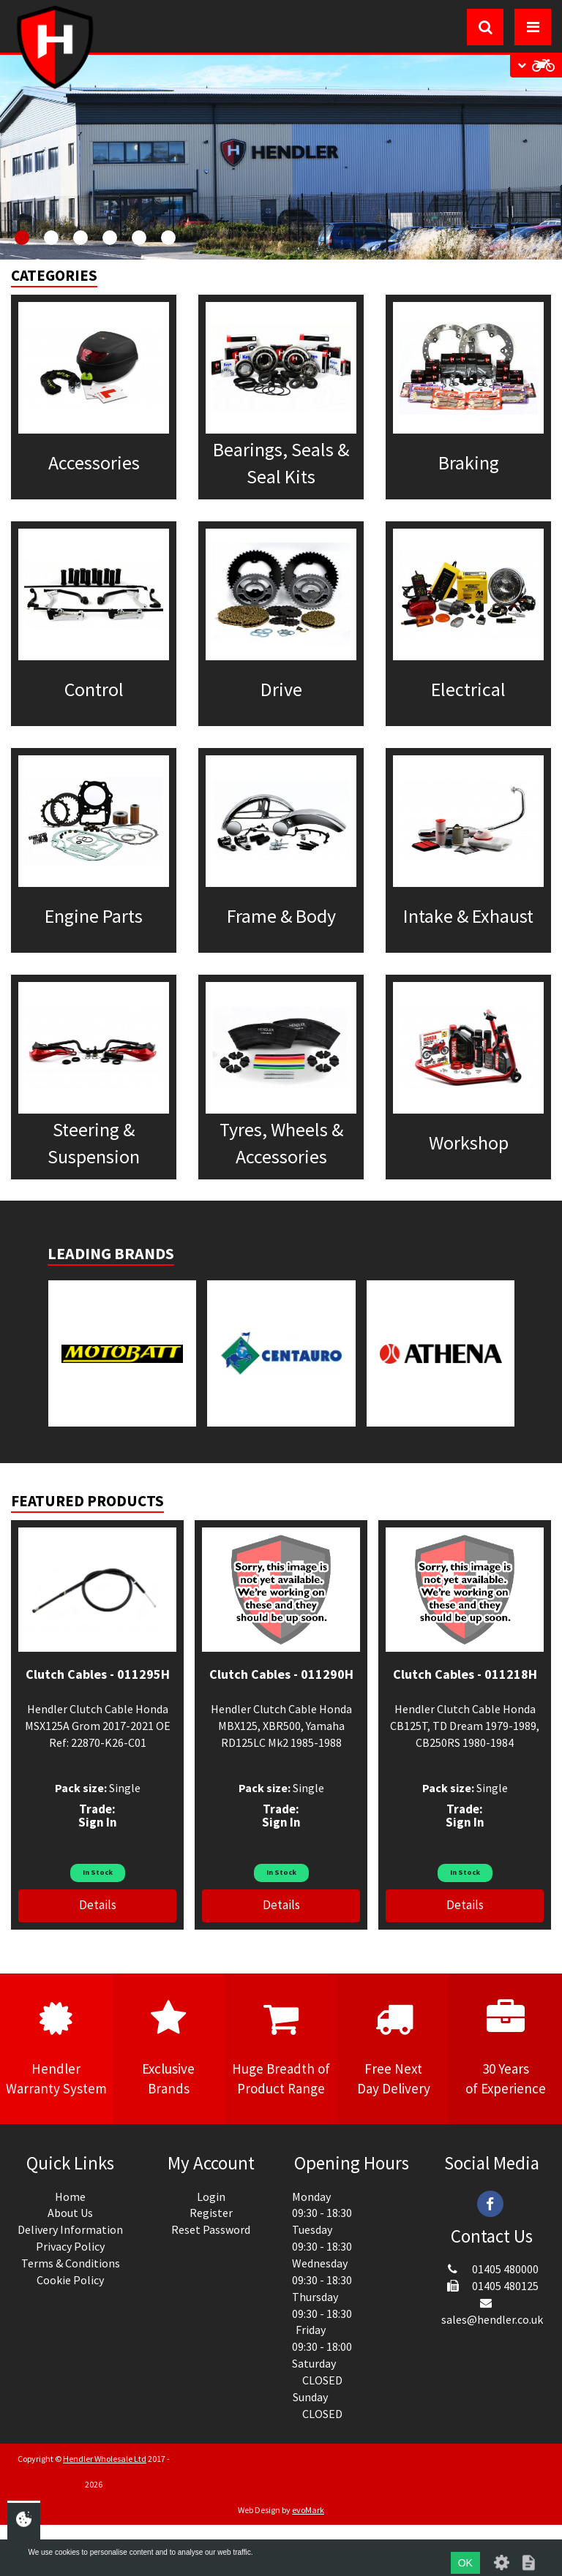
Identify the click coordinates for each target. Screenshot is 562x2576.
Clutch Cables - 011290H (281, 1674)
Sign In (97, 1822)
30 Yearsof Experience (505, 2048)
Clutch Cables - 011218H (465, 1674)
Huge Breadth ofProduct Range (281, 2048)
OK (465, 2563)
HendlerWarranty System (56, 2048)
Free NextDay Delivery (393, 2048)
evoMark (308, 2509)
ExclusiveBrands (169, 2048)
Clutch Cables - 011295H (98, 1674)
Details (97, 1905)
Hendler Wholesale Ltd (104, 2458)
